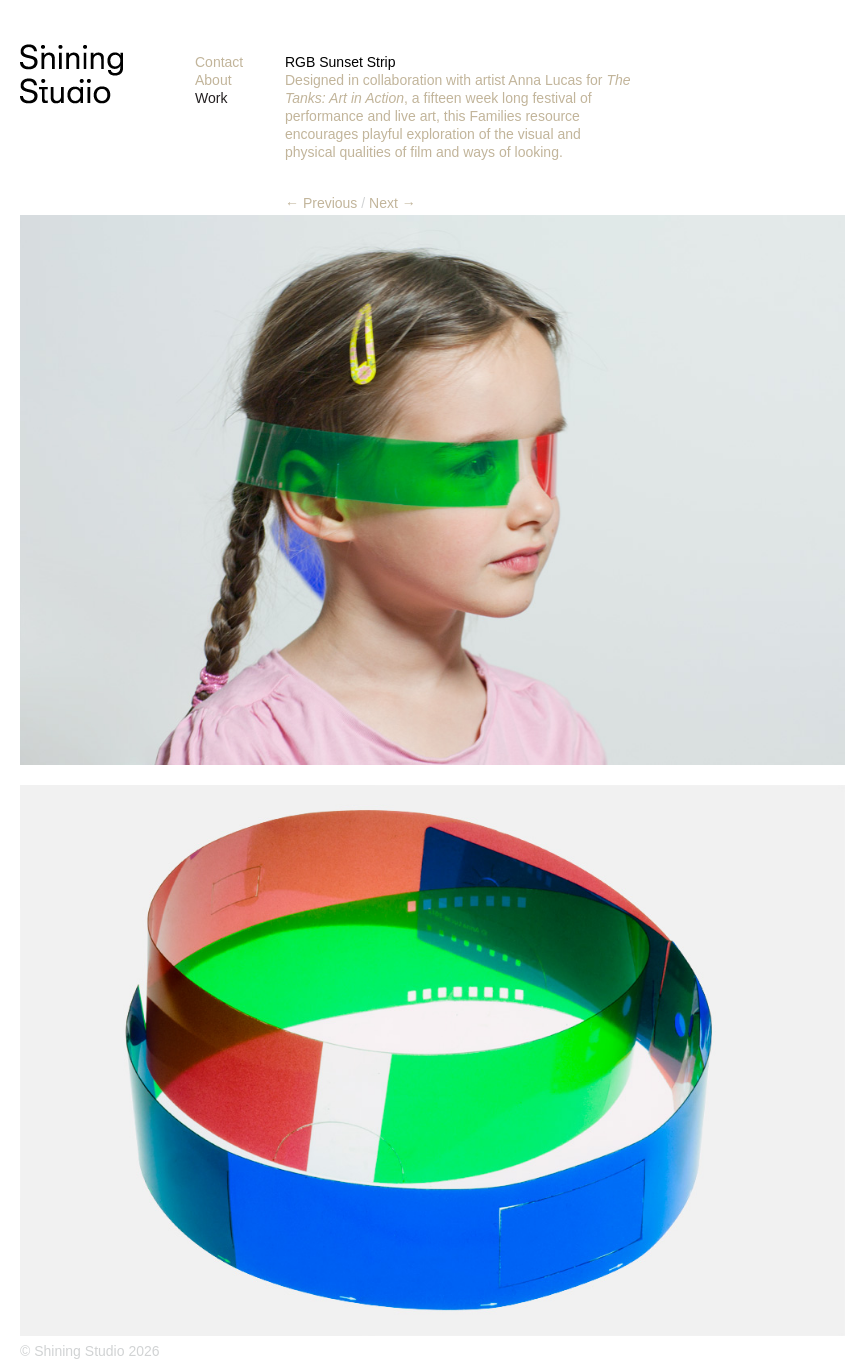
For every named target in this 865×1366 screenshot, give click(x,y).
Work (211, 98)
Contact (219, 62)
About (213, 80)
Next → (392, 203)
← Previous (321, 203)
